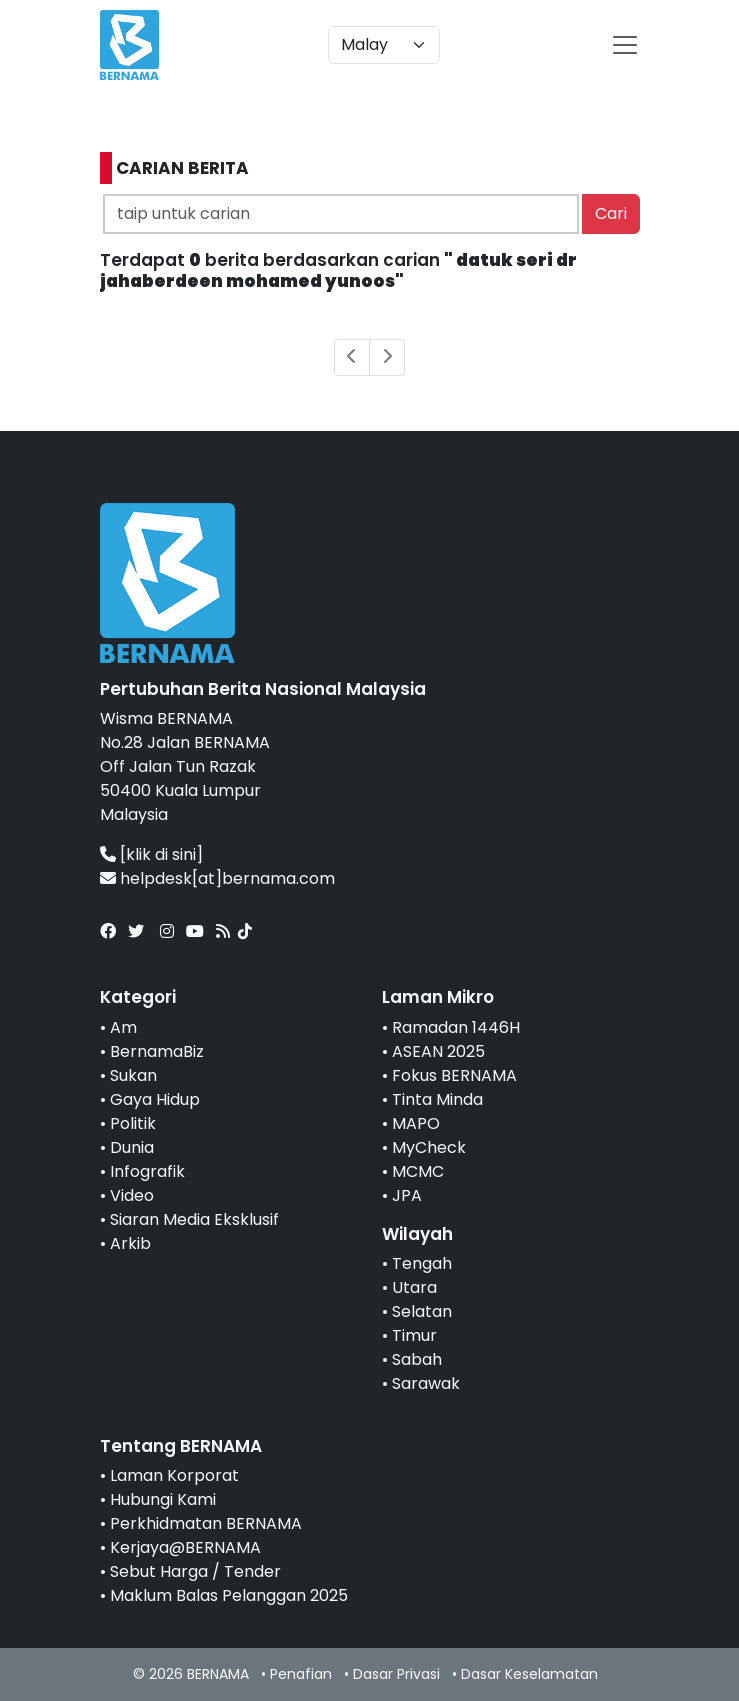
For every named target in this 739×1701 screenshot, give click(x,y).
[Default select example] (384, 45)
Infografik (147, 1171)
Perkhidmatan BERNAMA (206, 1523)
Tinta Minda (437, 1099)
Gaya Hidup (155, 1099)
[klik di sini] (161, 854)
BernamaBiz (157, 1051)
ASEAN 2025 (438, 1051)
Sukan (133, 1075)
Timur (414, 1335)
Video (132, 1195)
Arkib (130, 1243)
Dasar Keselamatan (529, 1674)
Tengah (422, 1263)
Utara (414, 1287)
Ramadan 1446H (456, 1027)
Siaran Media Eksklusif (194, 1219)
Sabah (417, 1359)
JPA (407, 1195)
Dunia (132, 1147)
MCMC (418, 1171)
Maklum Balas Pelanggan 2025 (229, 1595)
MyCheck (429, 1147)
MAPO (416, 1123)
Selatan (422, 1311)
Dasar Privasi (396, 1674)
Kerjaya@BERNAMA (185, 1547)
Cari (611, 213)
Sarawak (426, 1383)
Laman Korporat (174, 1475)
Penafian (301, 1674)
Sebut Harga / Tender (195, 1571)
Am (123, 1027)
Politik (133, 1123)
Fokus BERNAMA (454, 1075)
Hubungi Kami (163, 1499)
